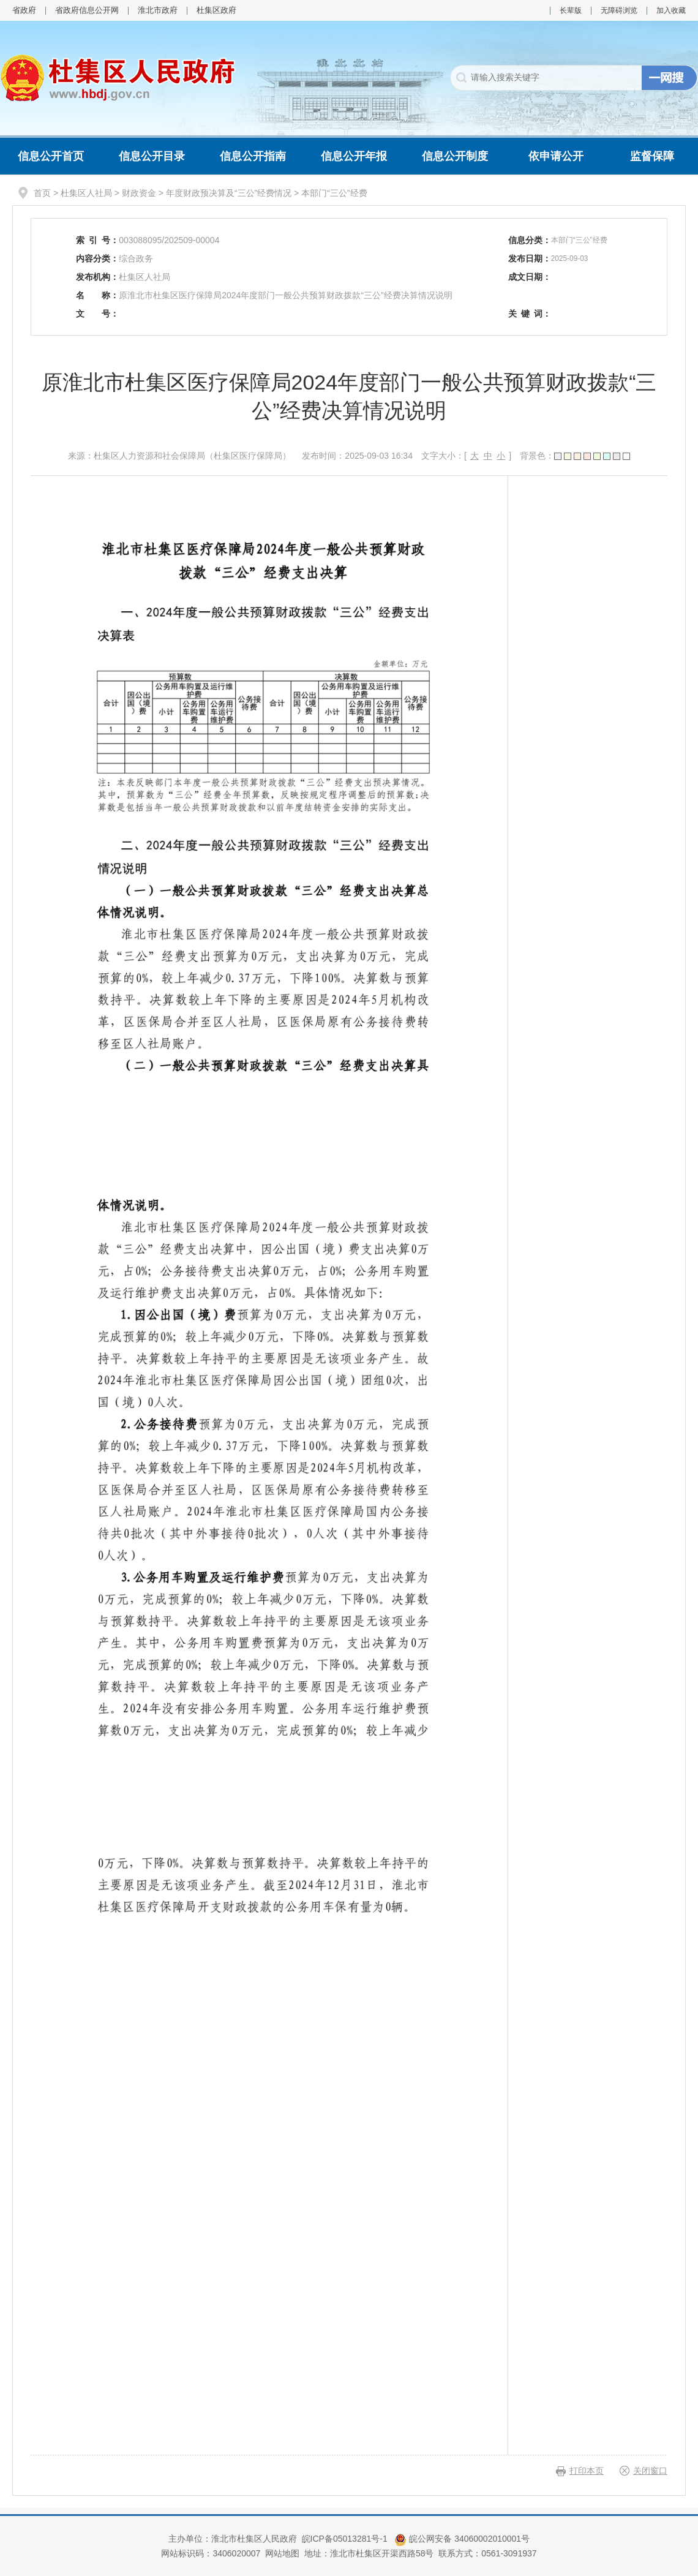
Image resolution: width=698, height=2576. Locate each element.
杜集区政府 (216, 10)
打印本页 (586, 2471)
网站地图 (282, 2553)
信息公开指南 (253, 156)
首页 (42, 193)
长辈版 (571, 10)
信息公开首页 (51, 156)
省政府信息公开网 (87, 10)
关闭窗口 (650, 2471)
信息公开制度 (455, 156)
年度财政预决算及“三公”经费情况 (228, 193)
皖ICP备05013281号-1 (346, 2539)
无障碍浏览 (619, 10)
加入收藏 (671, 10)
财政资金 (139, 193)
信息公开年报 (354, 156)
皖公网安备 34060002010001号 (462, 2539)
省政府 (24, 10)
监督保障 (652, 156)
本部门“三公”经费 (334, 193)
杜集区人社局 (86, 193)
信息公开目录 (152, 156)
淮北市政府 (158, 10)
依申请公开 (556, 156)
